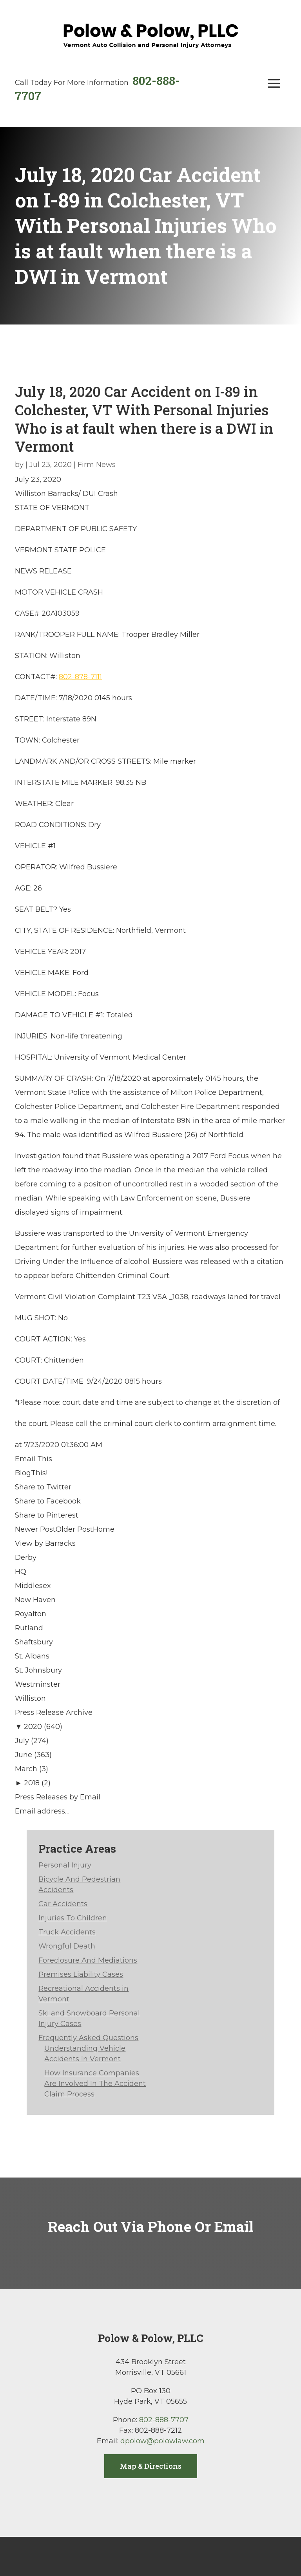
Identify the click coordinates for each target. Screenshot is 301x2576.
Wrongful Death (66, 1946)
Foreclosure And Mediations (87, 1960)
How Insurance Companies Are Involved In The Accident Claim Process (95, 2083)
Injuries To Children (72, 1918)
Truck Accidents (67, 1932)
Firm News (97, 464)
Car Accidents (62, 1904)
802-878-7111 (80, 676)
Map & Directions (150, 2466)
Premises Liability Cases (80, 1974)
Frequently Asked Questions (88, 2037)
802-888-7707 (164, 2420)
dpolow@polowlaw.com (162, 2441)
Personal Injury (64, 1865)
